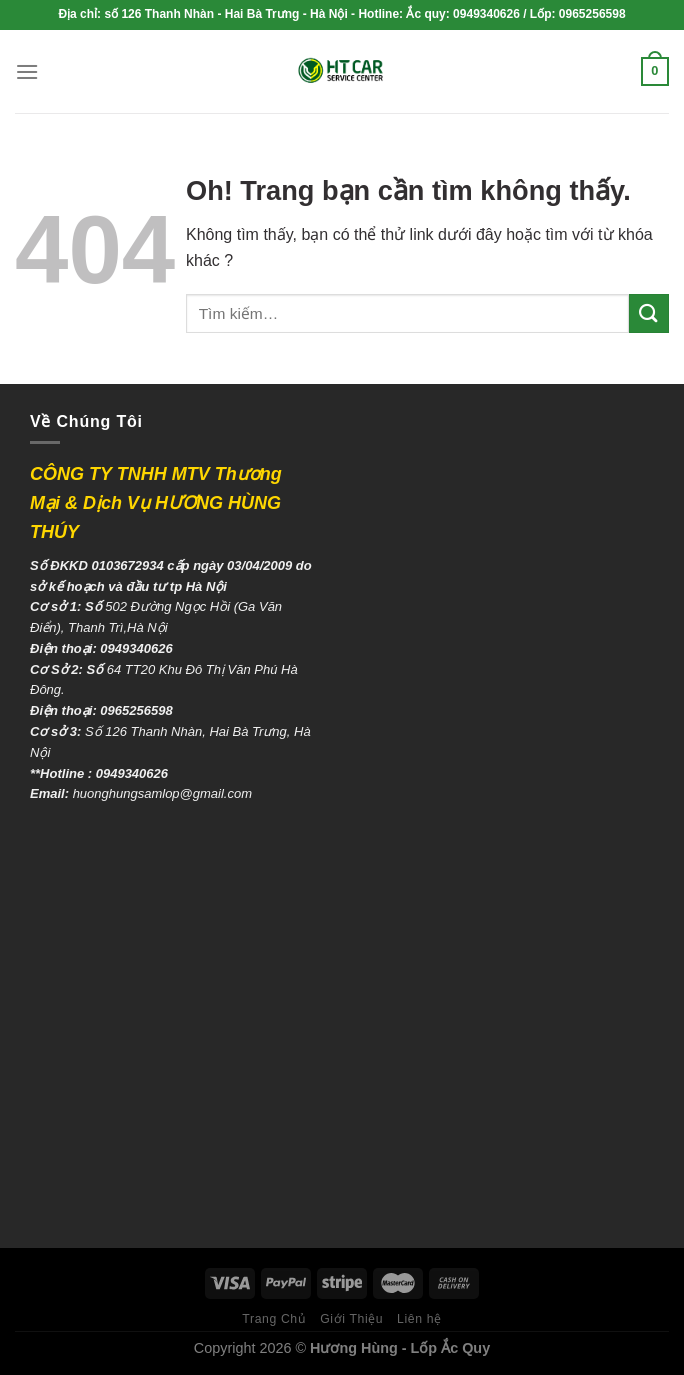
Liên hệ (419, 1319)
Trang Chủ (274, 1319)
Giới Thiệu (351, 1319)
